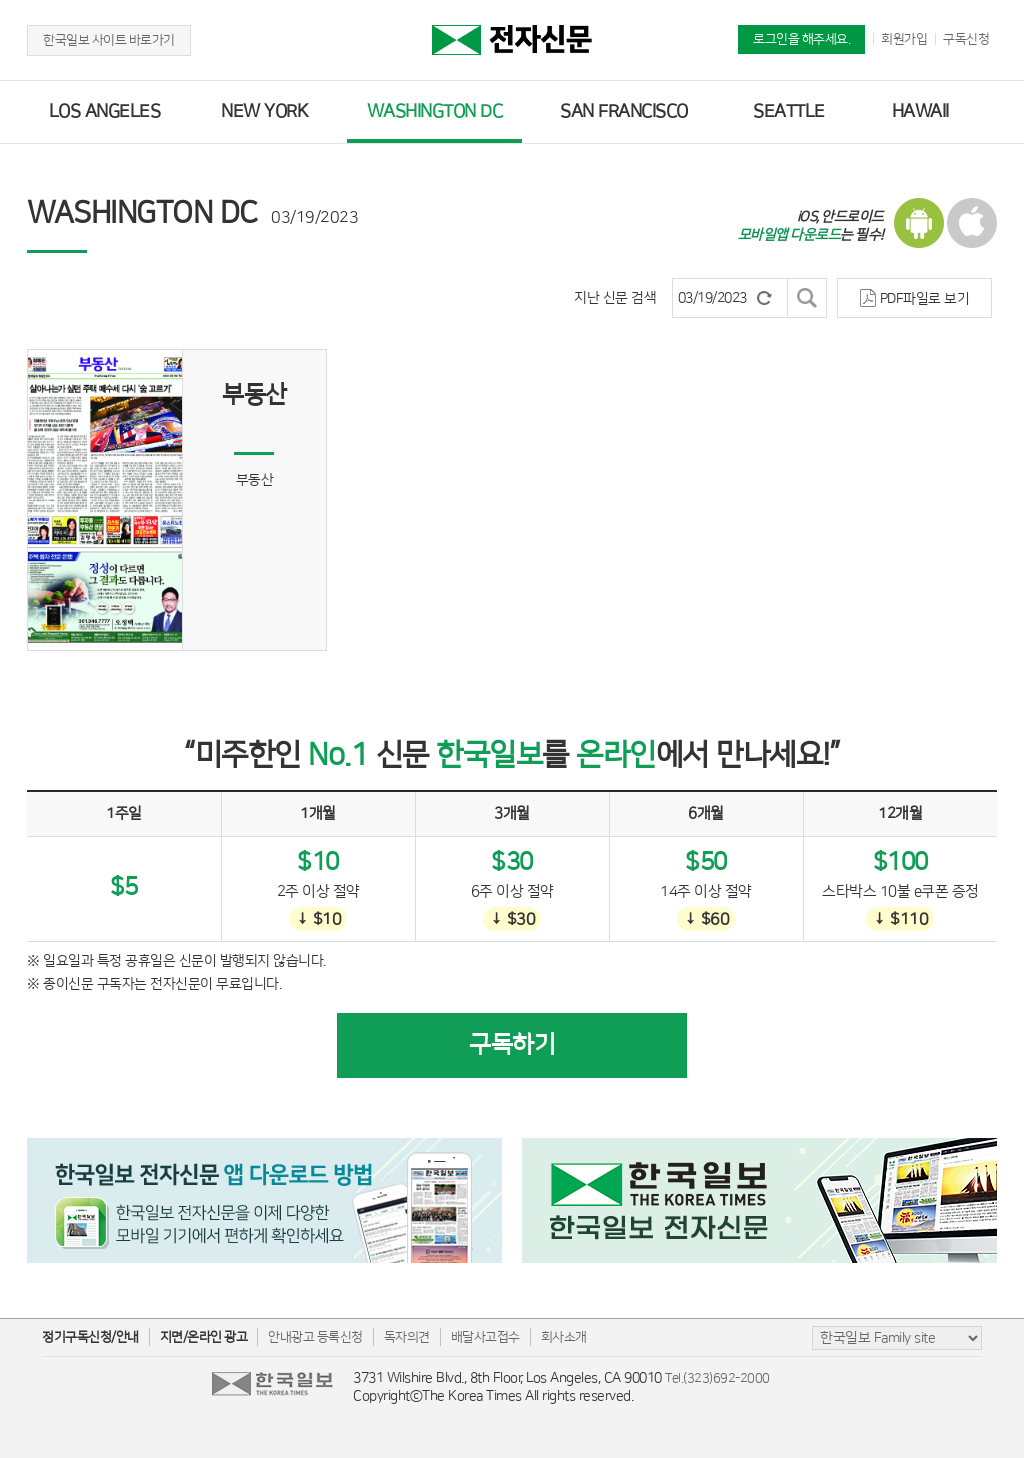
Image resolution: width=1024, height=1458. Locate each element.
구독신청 (966, 39)
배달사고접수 (485, 1337)
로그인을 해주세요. (801, 39)
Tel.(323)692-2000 (717, 1378)
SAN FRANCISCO (624, 112)
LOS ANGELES (105, 112)
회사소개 (564, 1337)
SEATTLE (789, 112)
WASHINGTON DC (435, 112)
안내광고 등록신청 (315, 1337)
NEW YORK (264, 112)
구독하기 (512, 1045)
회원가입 (904, 39)
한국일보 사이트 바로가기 (109, 40)
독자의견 (407, 1337)
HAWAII (920, 112)
